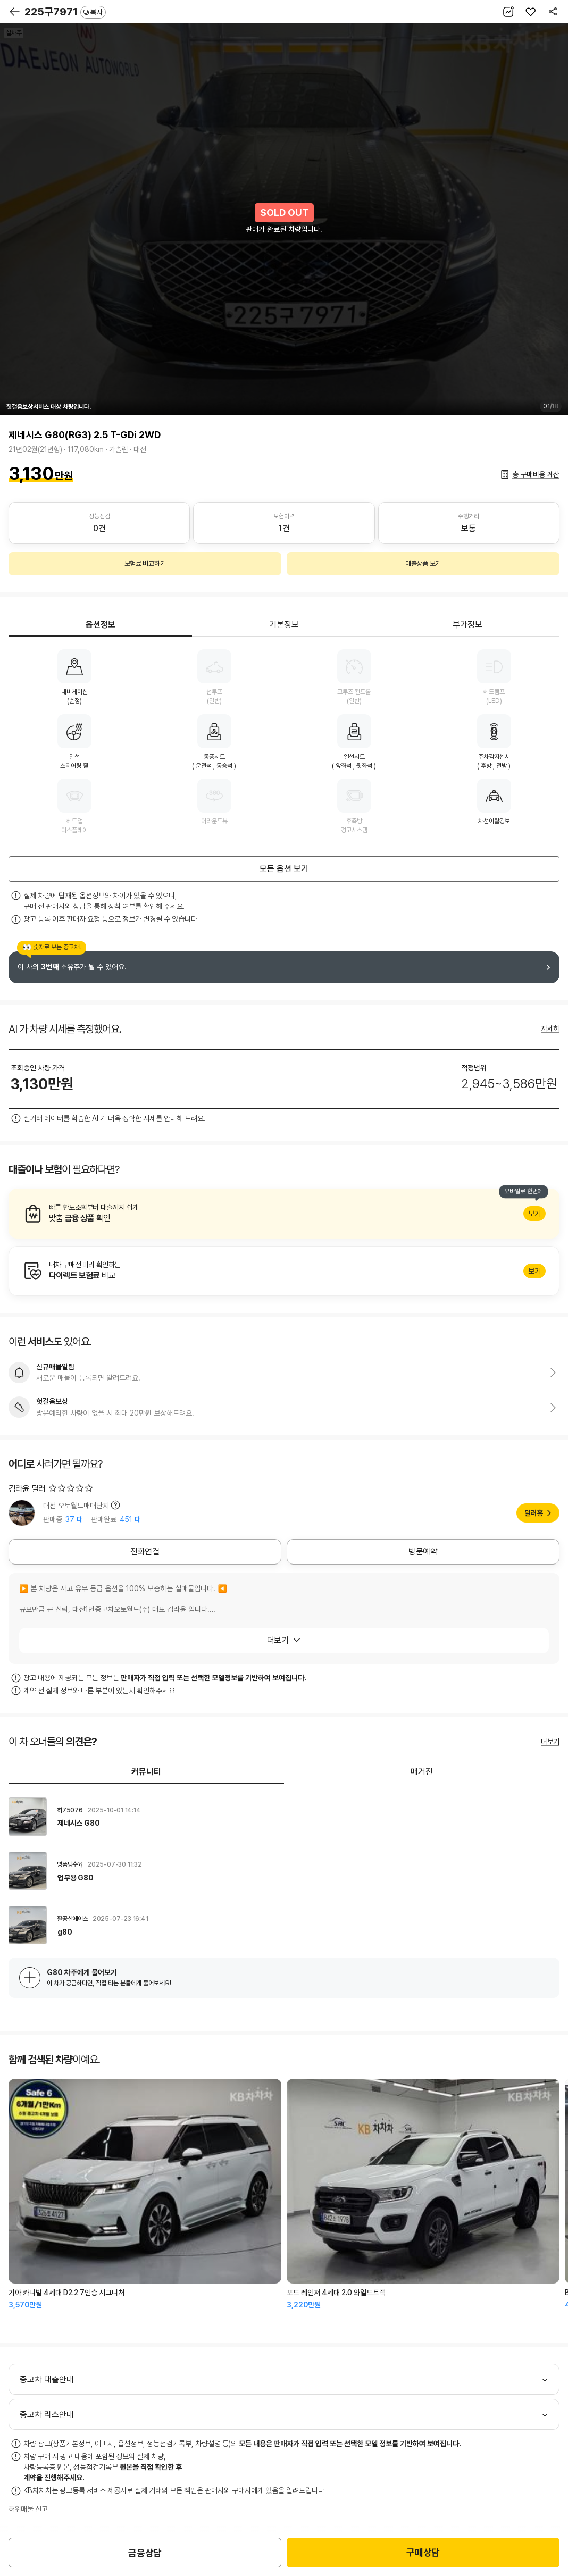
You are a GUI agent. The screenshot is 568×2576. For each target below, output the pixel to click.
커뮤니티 (146, 1772)
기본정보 (284, 625)
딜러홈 (533, 1513)
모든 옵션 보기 (284, 869)
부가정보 (467, 625)
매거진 (422, 1772)
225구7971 (65, 11)
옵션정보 (100, 625)
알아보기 (284, 1213)
